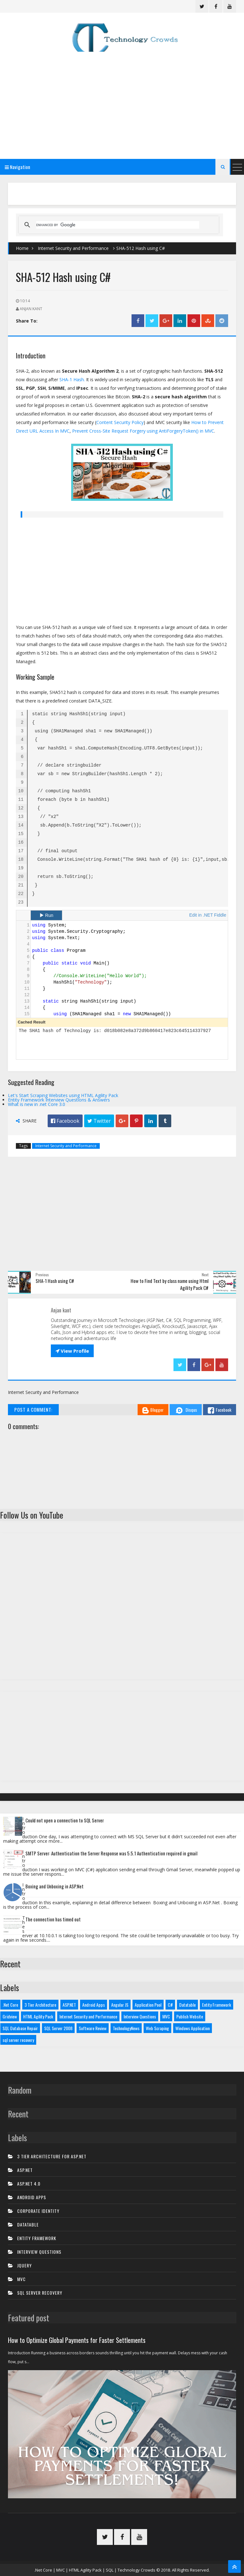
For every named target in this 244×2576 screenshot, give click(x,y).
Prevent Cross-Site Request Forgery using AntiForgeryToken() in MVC (143, 431)
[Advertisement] (122, 104)
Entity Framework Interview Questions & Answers (59, 1100)
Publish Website (189, 2016)
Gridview (10, 2016)
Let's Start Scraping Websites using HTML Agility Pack (63, 1095)
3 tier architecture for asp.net (51, 2156)
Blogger (153, 1410)
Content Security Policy (120, 422)
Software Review (92, 2028)
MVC (166, 2016)
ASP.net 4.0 (28, 2183)
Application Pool (148, 2004)
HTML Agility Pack (38, 2016)
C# (170, 2004)
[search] (117, 225)
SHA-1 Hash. (72, 379)
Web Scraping (157, 2028)
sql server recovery (18, 2040)
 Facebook (65, 1120)
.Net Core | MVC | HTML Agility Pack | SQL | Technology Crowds (94, 2570)
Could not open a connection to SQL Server (64, 1820)
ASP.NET (69, 2004)
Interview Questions (140, 2016)
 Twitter (99, 1120)
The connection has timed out (53, 1919)
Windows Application (192, 2028)
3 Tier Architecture (40, 2004)
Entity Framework (216, 2004)
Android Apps (93, 2004)
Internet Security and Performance (73, 248)
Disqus (185, 1410)
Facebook (219, 1410)
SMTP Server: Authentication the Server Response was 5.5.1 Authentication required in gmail (111, 1853)
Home (22, 248)
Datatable (187, 2004)
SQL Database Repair (20, 2028)
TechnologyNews (126, 2028)
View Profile (72, 1351)
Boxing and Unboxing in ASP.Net (54, 1886)
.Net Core (10, 2004)
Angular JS (119, 2004)
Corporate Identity (38, 2210)
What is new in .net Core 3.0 (36, 1104)
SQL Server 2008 (58, 2028)
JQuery (24, 2265)
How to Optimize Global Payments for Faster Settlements (77, 2340)
